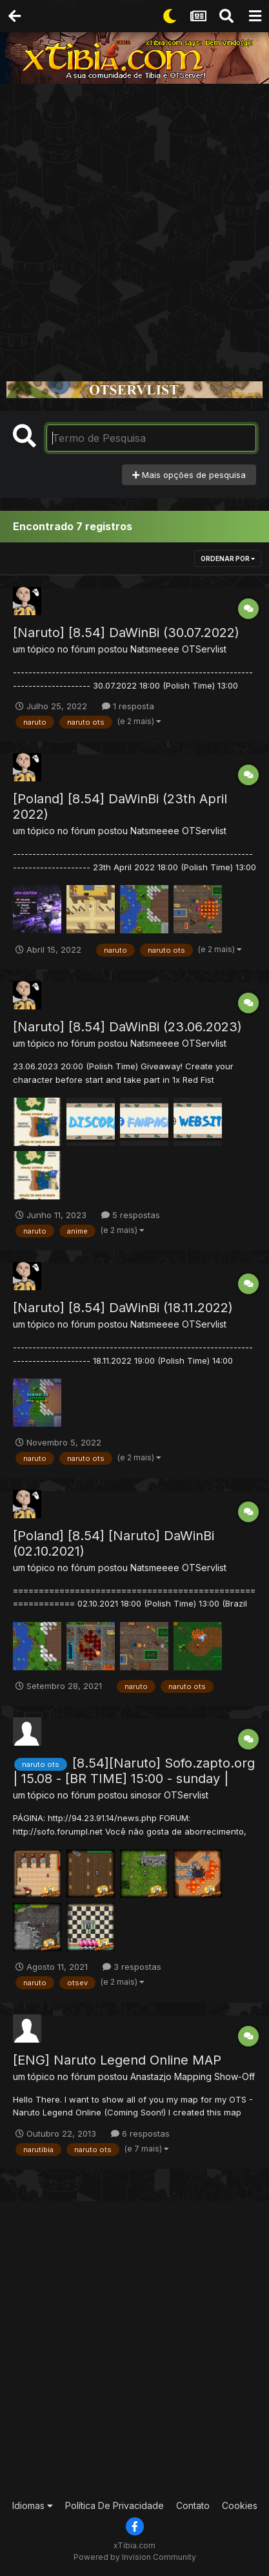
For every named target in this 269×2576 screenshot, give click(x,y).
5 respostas (130, 1215)
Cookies (239, 2505)
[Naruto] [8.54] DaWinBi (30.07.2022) (126, 632)
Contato (193, 2505)
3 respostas (132, 1966)
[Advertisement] (134, 224)
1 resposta (128, 706)
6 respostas (140, 2133)
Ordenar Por (228, 558)
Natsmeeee (154, 649)
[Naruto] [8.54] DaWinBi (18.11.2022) (123, 1307)
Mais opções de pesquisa (189, 475)
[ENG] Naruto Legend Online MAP (117, 2060)
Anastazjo (151, 2076)
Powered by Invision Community (135, 2557)
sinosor (145, 1794)
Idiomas (32, 2505)
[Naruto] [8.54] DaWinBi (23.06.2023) (127, 1027)
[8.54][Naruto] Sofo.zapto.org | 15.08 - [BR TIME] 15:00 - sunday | (134, 1770)
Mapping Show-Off (214, 2076)
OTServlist (204, 649)
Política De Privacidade (114, 2505)
